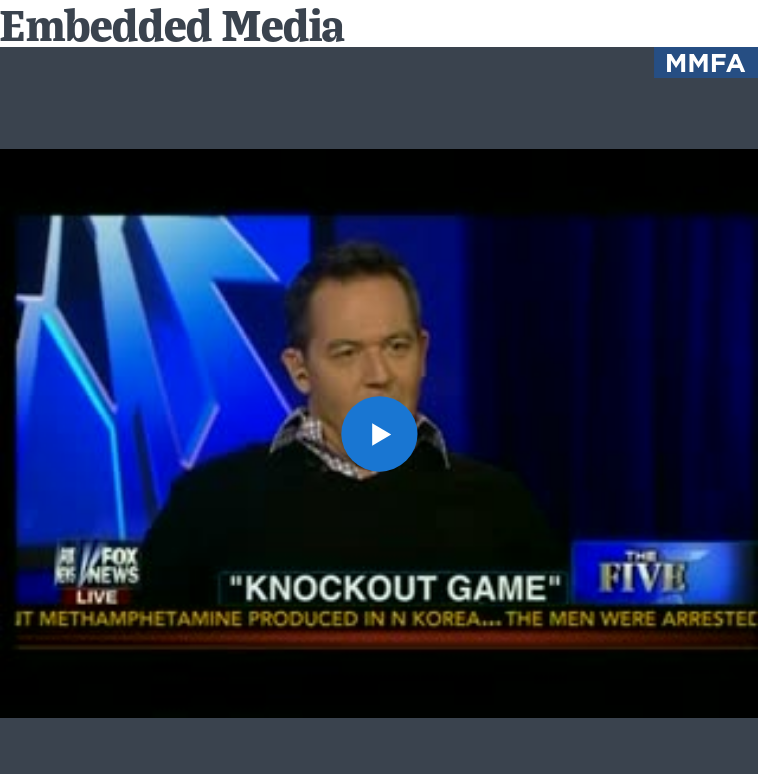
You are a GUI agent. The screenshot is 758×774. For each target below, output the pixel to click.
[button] (378, 433)
